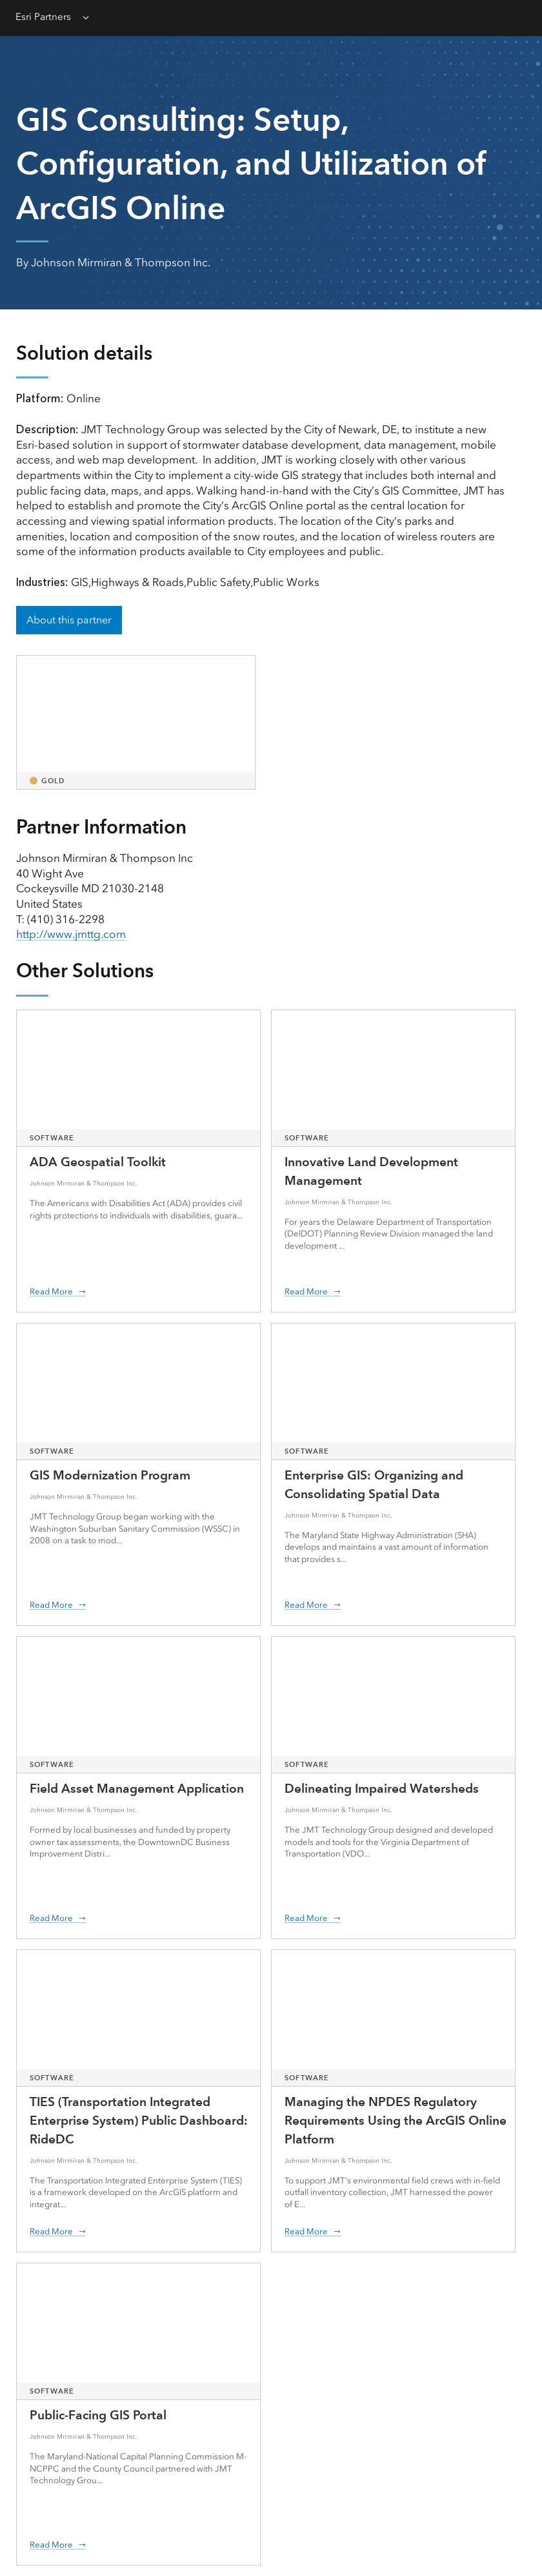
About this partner (69, 620)
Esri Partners (43, 17)
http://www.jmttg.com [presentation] (71, 934)
